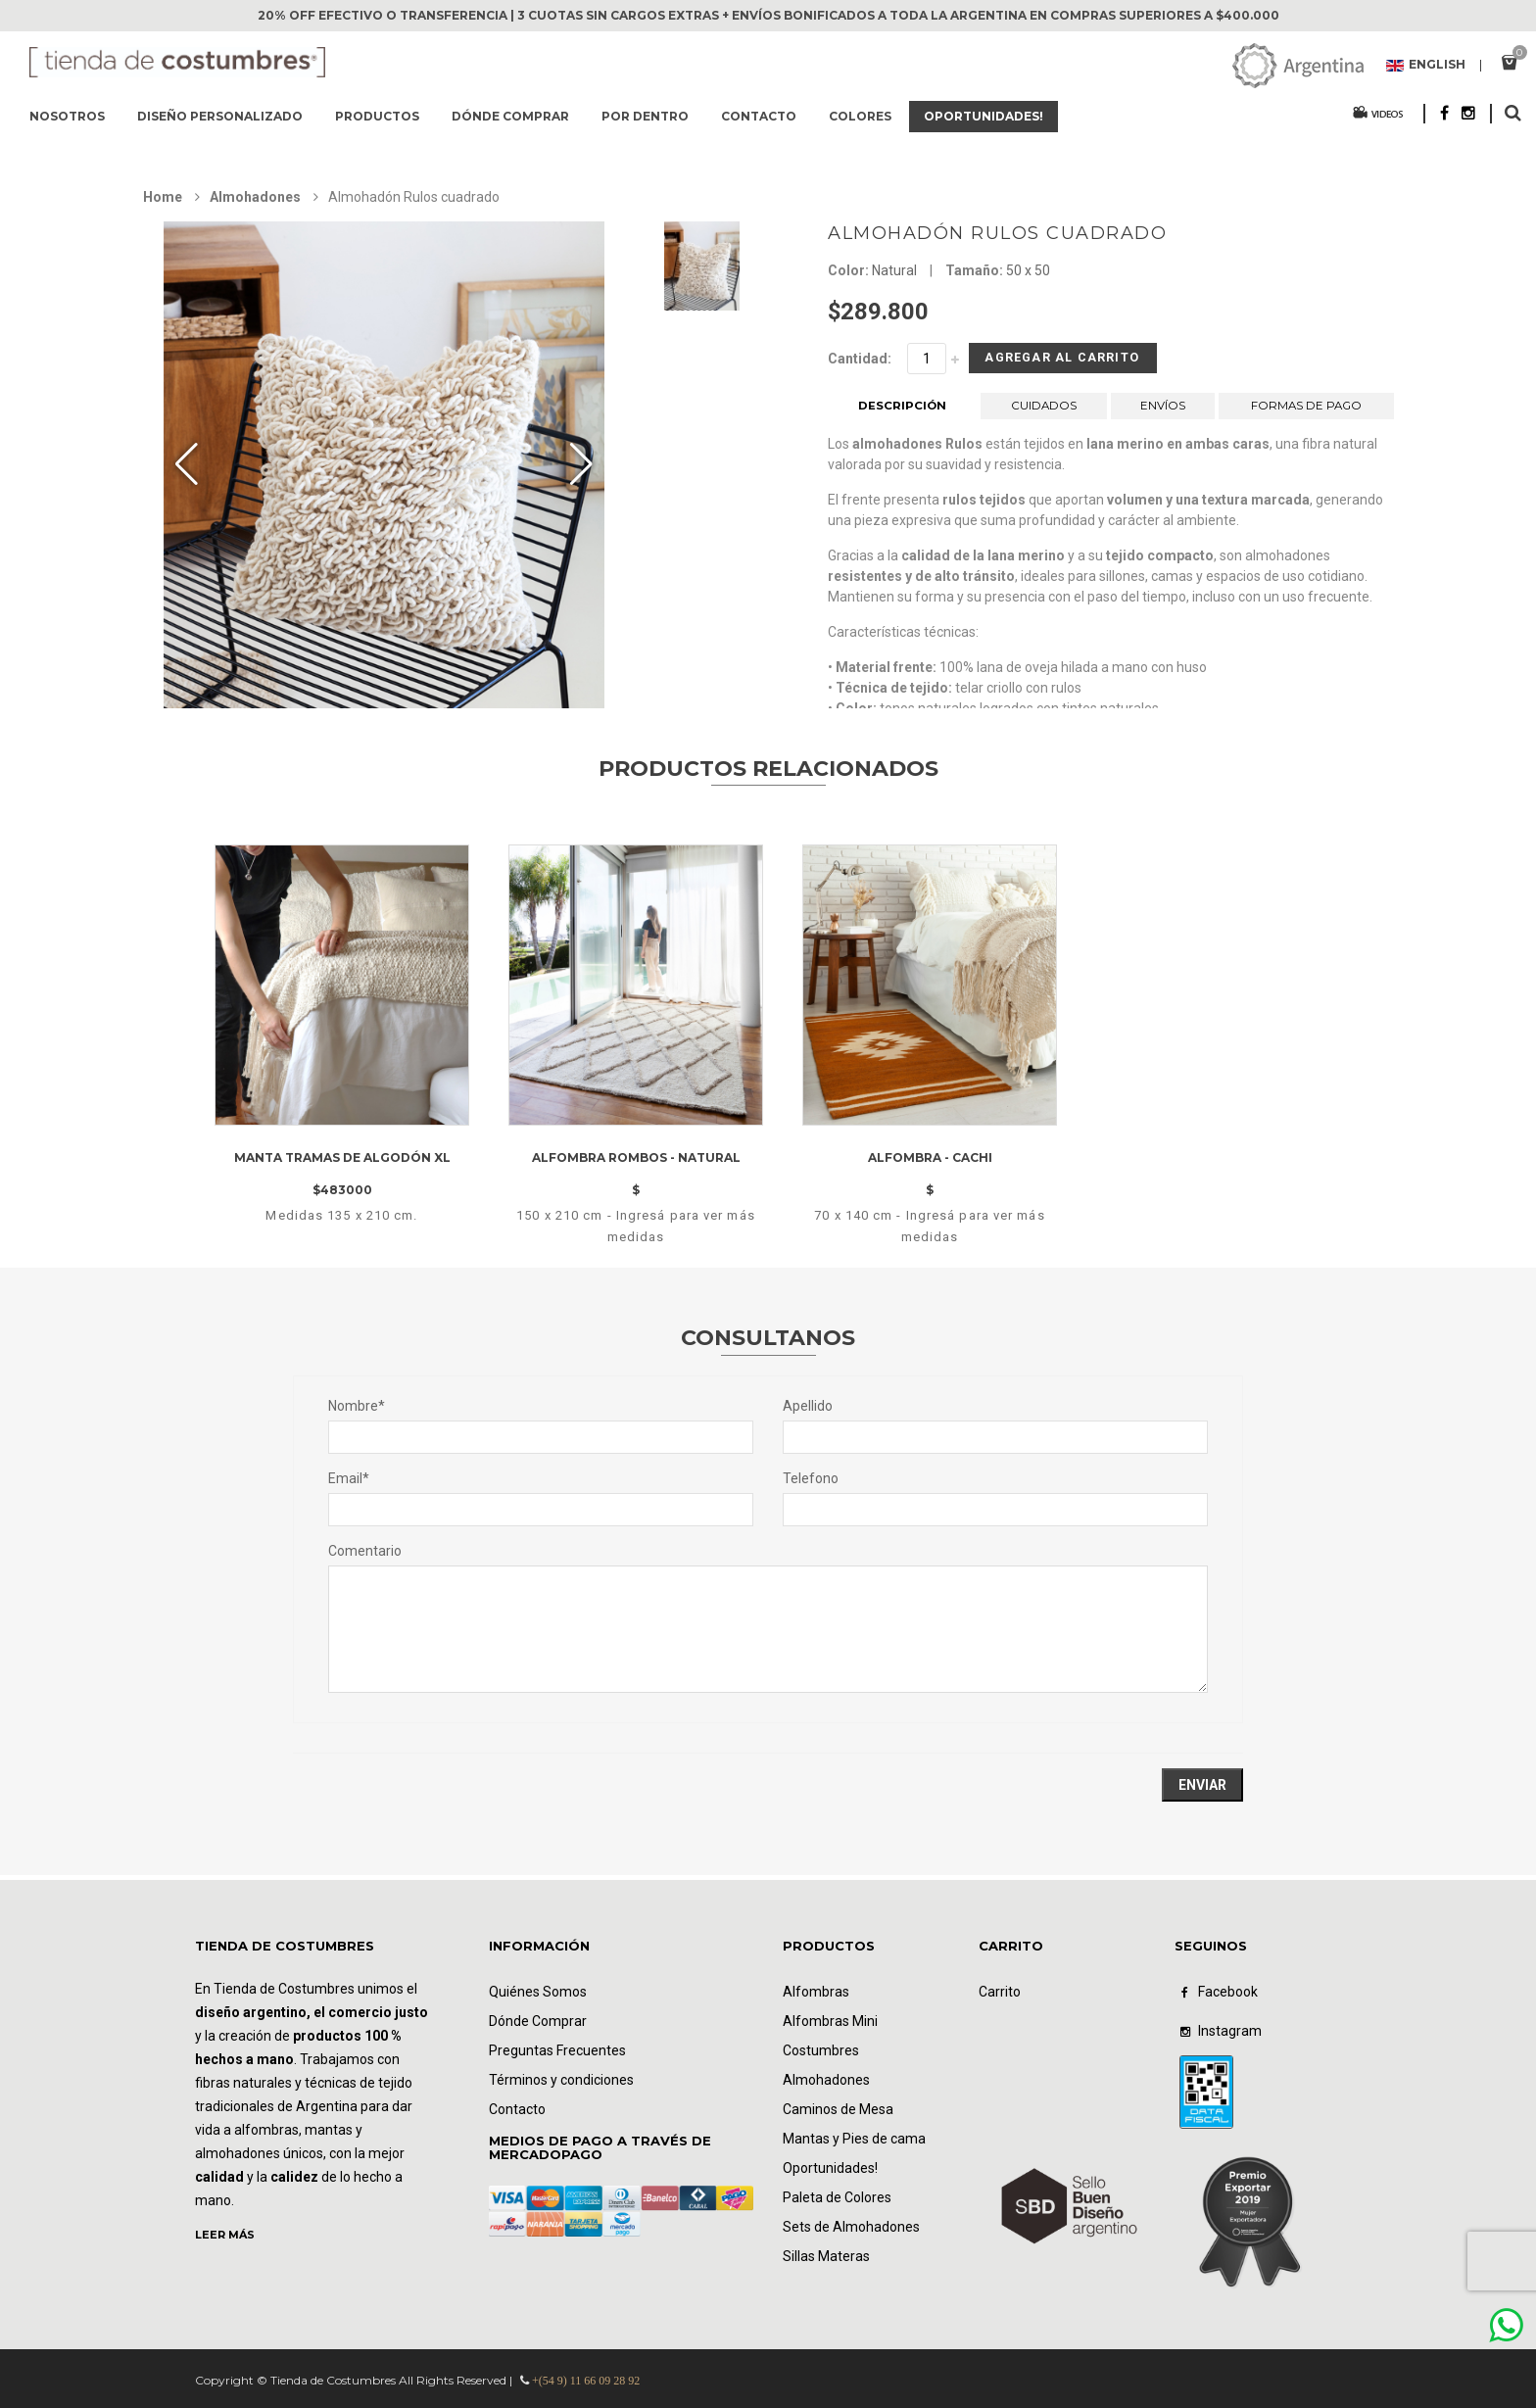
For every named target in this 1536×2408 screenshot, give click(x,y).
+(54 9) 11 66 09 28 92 (586, 2380)
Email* (348, 1478)
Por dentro (645, 116)
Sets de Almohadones (851, 2227)
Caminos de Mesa (838, 2109)
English (1425, 66)
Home (162, 197)
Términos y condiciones (561, 2080)
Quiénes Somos (538, 1991)
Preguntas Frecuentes (557, 2050)
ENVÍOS (1162, 413)
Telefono (811, 1478)
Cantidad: (859, 358)
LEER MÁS (225, 2234)
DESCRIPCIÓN (902, 413)
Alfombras (816, 1991)
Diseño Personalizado (220, 116)
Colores (860, 116)
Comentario (365, 1551)
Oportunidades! (983, 116)
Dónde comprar (510, 116)
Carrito (1000, 1991)
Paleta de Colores (837, 2197)
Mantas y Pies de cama (854, 2138)
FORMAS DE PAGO (1307, 413)
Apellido (808, 1406)
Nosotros (67, 116)
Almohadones (255, 197)
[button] (581, 464)
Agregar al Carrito (1031, 362)
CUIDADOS (1044, 413)
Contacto (758, 116)
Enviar (1202, 1785)
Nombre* (356, 1406)
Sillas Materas (826, 2256)
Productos (377, 116)
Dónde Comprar (538, 2021)
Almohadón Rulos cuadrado (997, 233)
